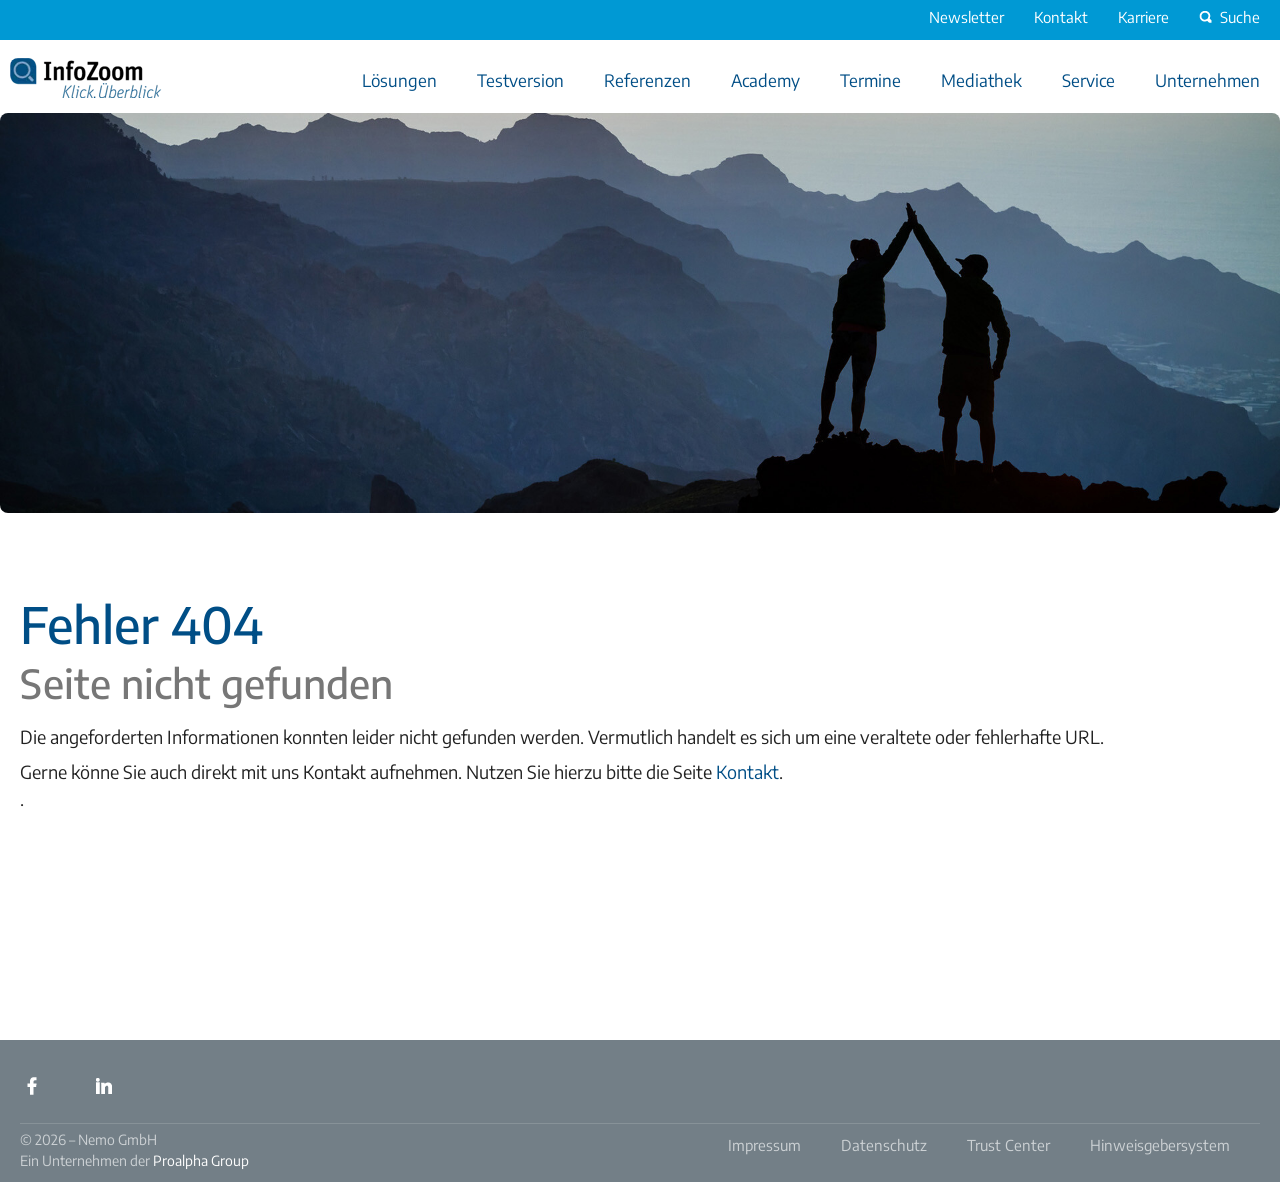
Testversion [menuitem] (520, 80)
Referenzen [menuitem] (647, 80)
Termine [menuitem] (870, 80)
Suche (1227, 17)
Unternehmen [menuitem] (1207, 80)
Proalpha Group (201, 1160)
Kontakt (747, 771)
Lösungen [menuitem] (399, 80)
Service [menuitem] (1088, 80)
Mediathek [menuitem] (981, 80)
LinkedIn (104, 1086)
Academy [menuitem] (765, 80)
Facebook (32, 1086)
